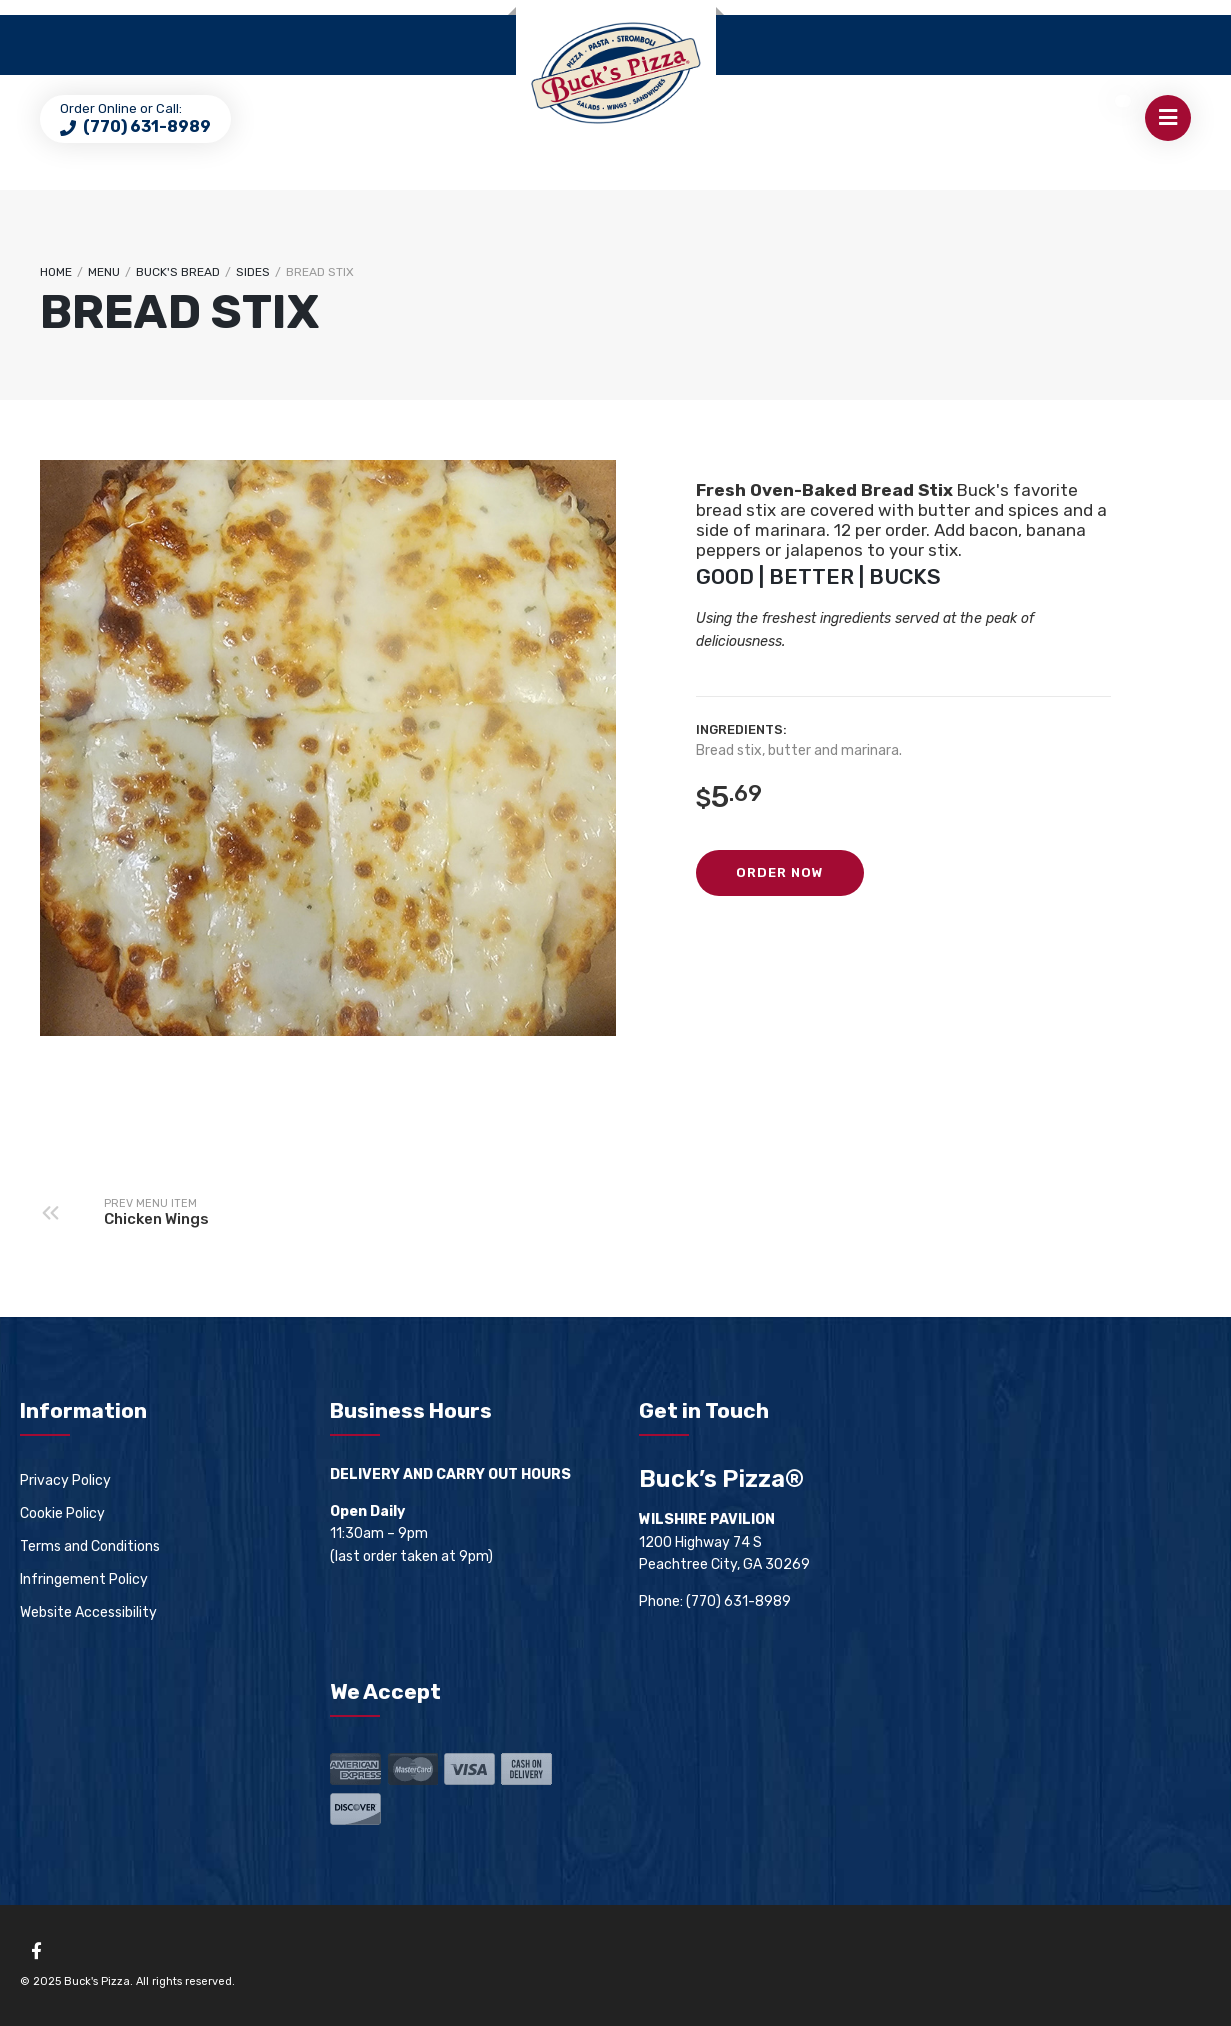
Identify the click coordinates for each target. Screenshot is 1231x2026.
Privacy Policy (65, 1480)
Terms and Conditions (90, 1546)
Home (56, 272)
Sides (253, 272)
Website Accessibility (88, 1612)
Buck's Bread (178, 272)
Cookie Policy (62, 1513)
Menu (104, 272)
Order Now (780, 872)
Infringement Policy (84, 1579)
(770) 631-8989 (145, 126)
